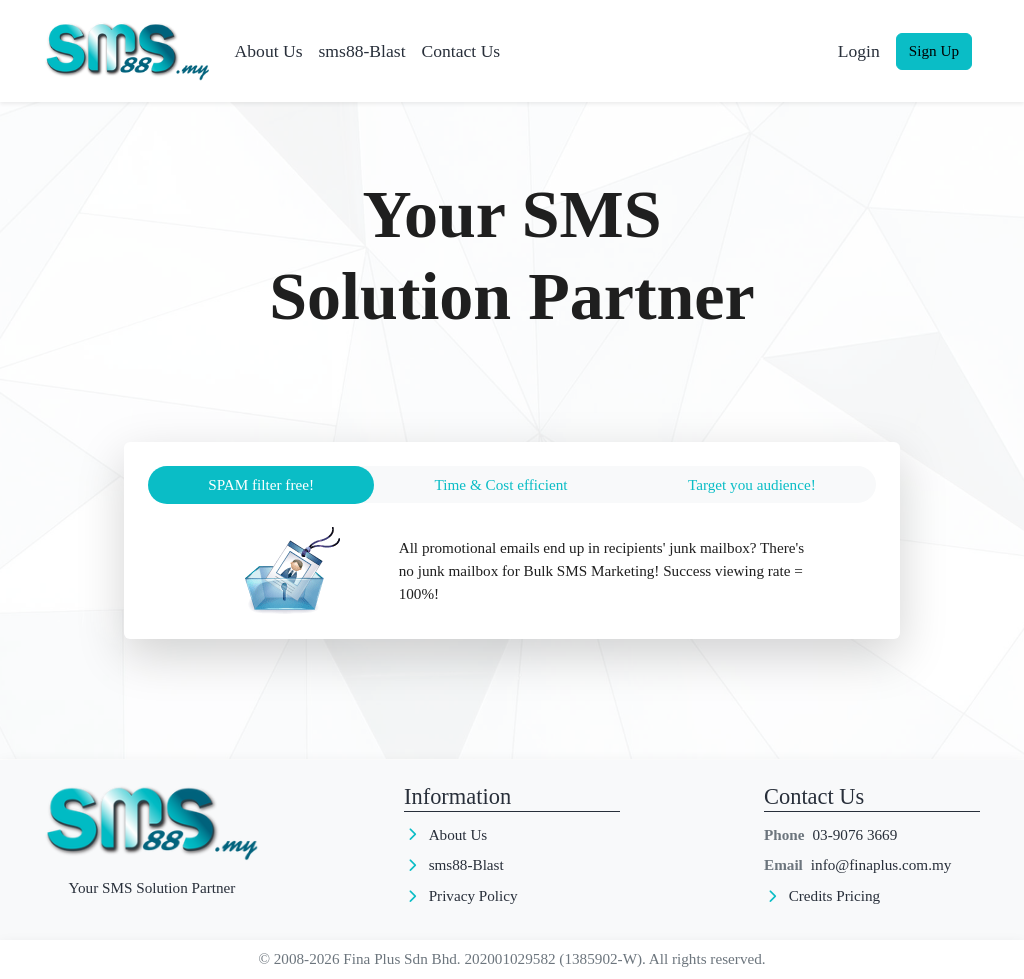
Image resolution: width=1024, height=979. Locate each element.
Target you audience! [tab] (752, 484)
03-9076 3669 (855, 834)
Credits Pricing (835, 895)
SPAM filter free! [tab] (261, 484)
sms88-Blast (362, 51)
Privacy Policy (473, 895)
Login (859, 51)
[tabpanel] (512, 571)
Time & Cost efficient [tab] (501, 484)
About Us (269, 51)
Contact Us (461, 51)
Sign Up (934, 50)
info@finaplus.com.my (881, 864)
